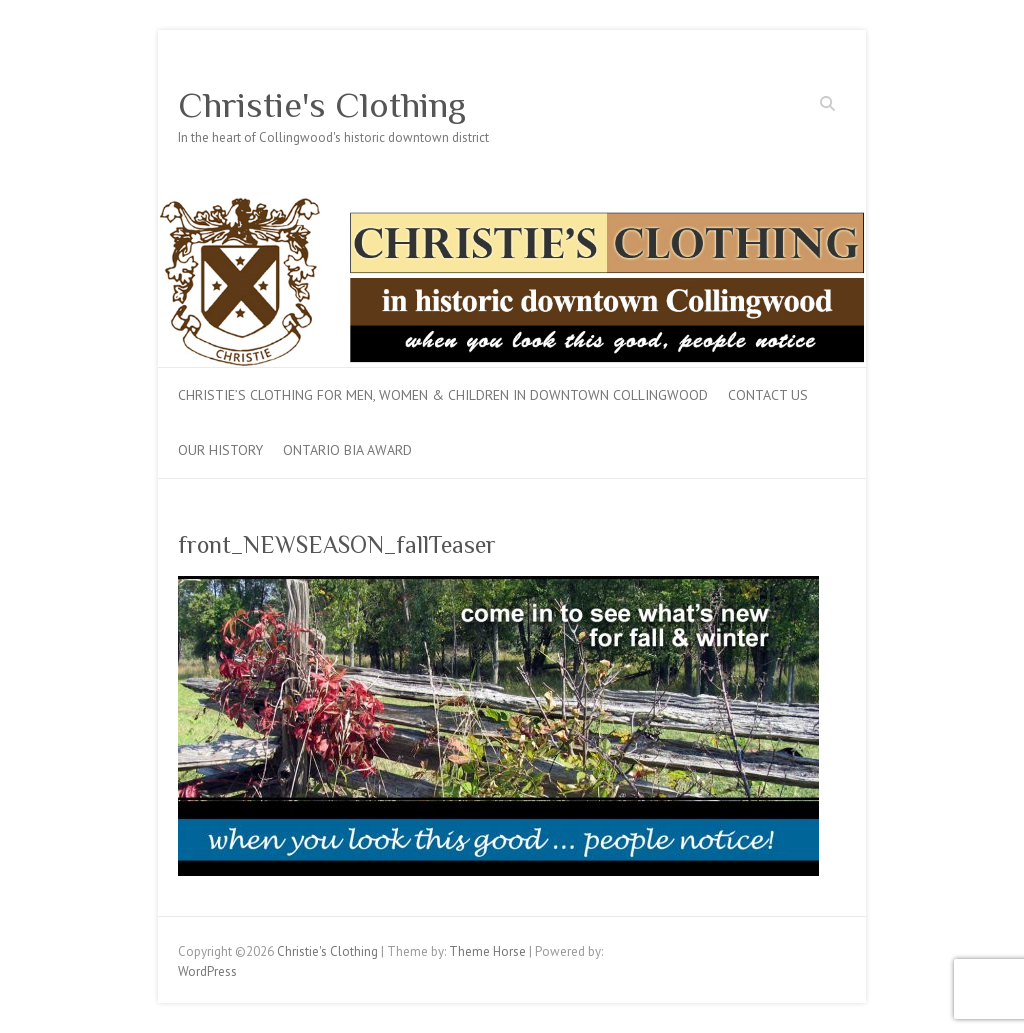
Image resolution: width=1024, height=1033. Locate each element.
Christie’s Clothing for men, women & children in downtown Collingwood (443, 395)
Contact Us (768, 395)
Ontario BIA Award (347, 450)
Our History (220, 450)
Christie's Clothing (322, 105)
